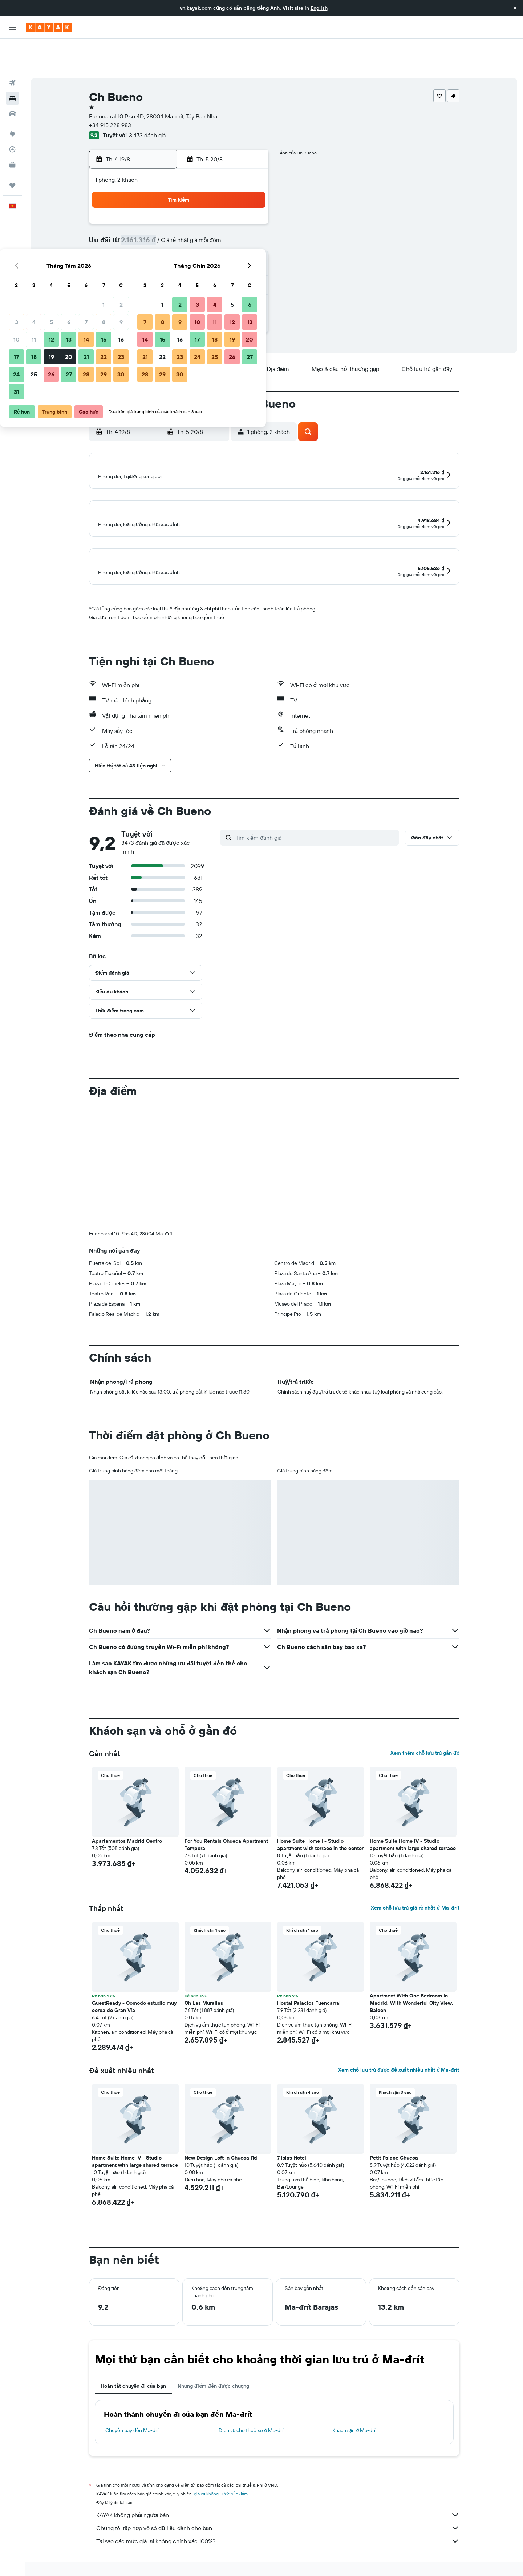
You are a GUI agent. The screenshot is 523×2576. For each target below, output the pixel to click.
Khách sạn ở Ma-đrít (354, 2424)
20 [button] (197, 245)
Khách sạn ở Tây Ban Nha (226, 2572)
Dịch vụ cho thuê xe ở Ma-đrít (252, 2424)
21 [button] (215, 245)
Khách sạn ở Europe (173, 2572)
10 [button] (145, 228)
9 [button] (249, 210)
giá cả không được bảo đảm (221, 2488)
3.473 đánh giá (147, 101)
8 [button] (232, 210)
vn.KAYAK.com (103, 2572)
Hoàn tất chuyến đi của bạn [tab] (133, 2380)
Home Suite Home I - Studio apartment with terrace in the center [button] (320, 1839)
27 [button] (197, 263)
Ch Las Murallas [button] (204, 1997)
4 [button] (162, 210)
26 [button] (180, 263)
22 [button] (232, 245)
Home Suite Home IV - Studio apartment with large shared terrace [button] (413, 1839)
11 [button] (162, 228)
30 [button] (249, 263)
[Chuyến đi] (12, 152)
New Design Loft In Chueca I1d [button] (221, 2152)
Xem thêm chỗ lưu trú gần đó (424, 1747)
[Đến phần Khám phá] (12, 100)
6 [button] (197, 210)
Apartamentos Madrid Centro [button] (127, 1835)
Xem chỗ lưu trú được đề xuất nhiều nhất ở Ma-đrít (398, 2064)
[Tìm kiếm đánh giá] (315, 831)
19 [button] (180, 245)
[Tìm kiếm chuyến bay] (12, 49)
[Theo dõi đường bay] (12, 116)
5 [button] (180, 210)
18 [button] (162, 245)
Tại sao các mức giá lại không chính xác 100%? (277, 2535)
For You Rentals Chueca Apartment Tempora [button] (226, 1839)
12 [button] (180, 228)
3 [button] (145, 210)
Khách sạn (136, 2572)
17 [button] (144, 245)
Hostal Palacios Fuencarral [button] (309, 1997)
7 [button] (214, 210)
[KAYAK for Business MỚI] (12, 131)
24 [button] (145, 263)
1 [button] (232, 193)
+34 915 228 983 (110, 91)
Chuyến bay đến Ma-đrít (132, 2424)
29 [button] (232, 263)
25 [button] (162, 263)
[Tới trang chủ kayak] (49, 27)
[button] (515, 8)
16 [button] (249, 228)
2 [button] (249, 193)
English (319, 8)
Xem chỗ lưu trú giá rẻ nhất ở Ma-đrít (415, 1902)
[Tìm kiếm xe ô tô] (12, 80)
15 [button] (232, 228)
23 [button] (249, 245)
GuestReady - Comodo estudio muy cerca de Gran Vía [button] (134, 2001)
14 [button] (215, 228)
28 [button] (214, 263)
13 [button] (197, 228)
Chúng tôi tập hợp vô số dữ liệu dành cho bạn (277, 2522)
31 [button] (145, 280)
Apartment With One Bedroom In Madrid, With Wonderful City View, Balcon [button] (411, 1997)
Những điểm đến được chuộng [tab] (214, 2380)
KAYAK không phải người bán (277, 2509)
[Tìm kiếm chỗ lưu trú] (12, 64)
